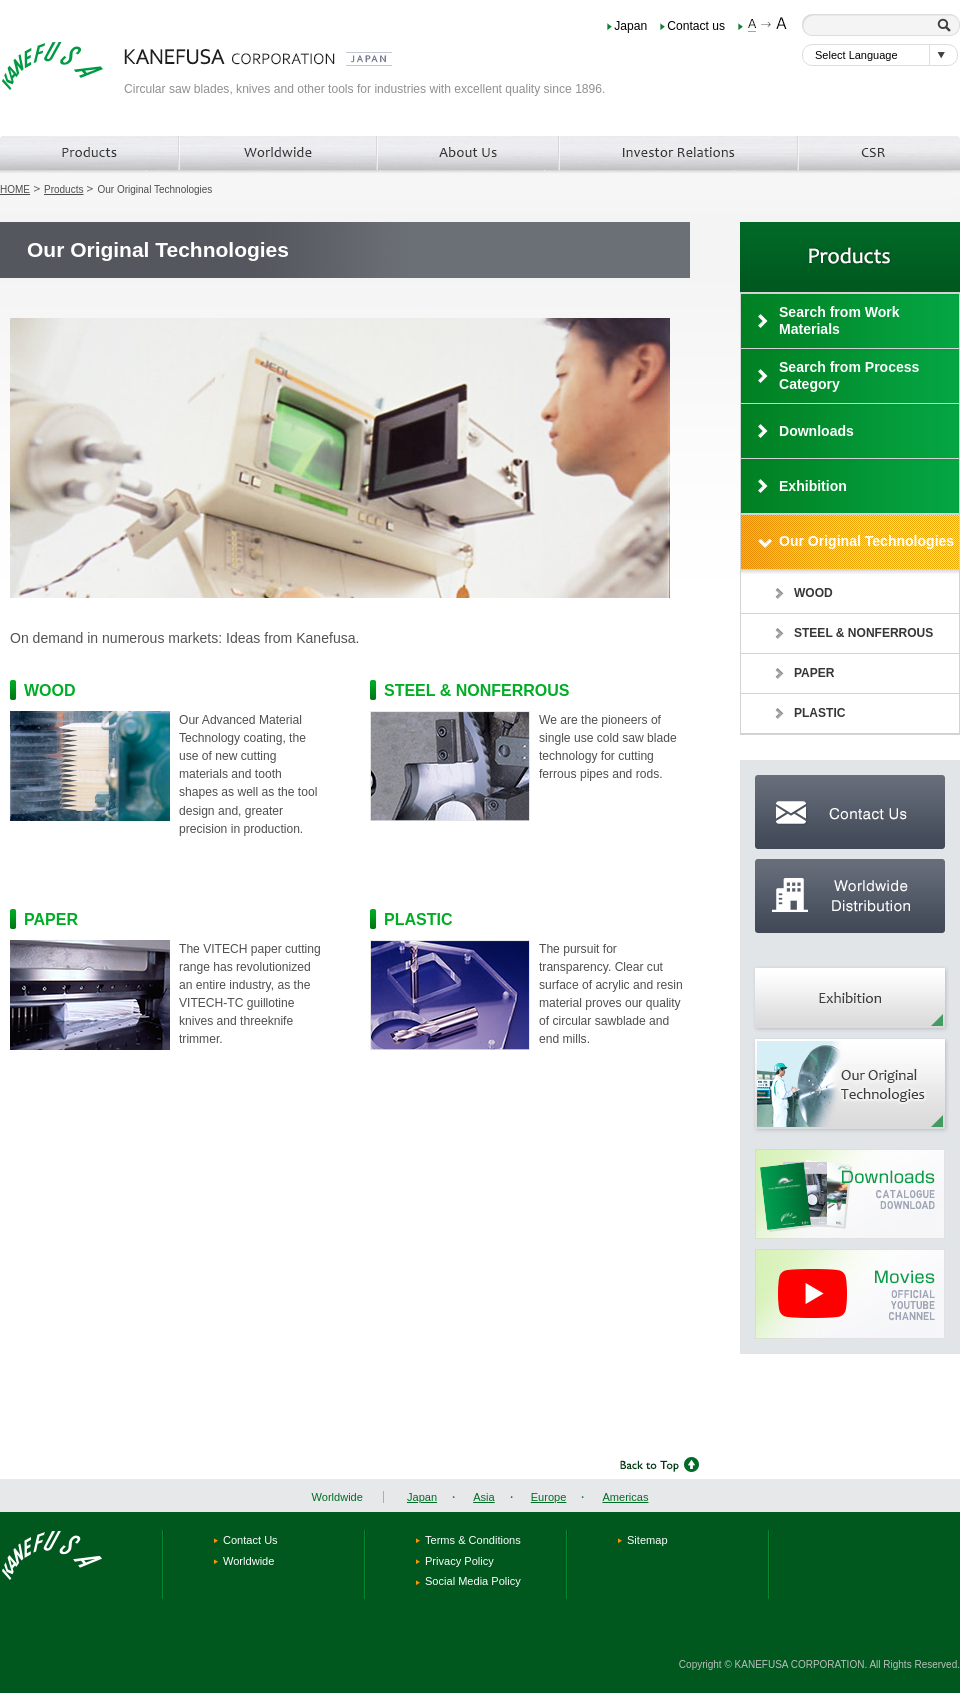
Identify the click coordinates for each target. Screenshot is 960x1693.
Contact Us (250, 1540)
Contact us (696, 26)
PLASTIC (418, 919)
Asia (484, 1497)
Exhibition (813, 486)
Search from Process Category (849, 375)
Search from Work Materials (839, 320)
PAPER (51, 919)
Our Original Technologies (866, 541)
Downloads (816, 431)
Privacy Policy (459, 1561)
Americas (625, 1497)
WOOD (50, 690)
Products (63, 189)
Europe (549, 1497)
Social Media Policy (473, 1581)
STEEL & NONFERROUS (477, 690)
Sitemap (647, 1540)
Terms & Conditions (473, 1540)
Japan (630, 26)
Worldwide (337, 1497)
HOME (15, 189)
